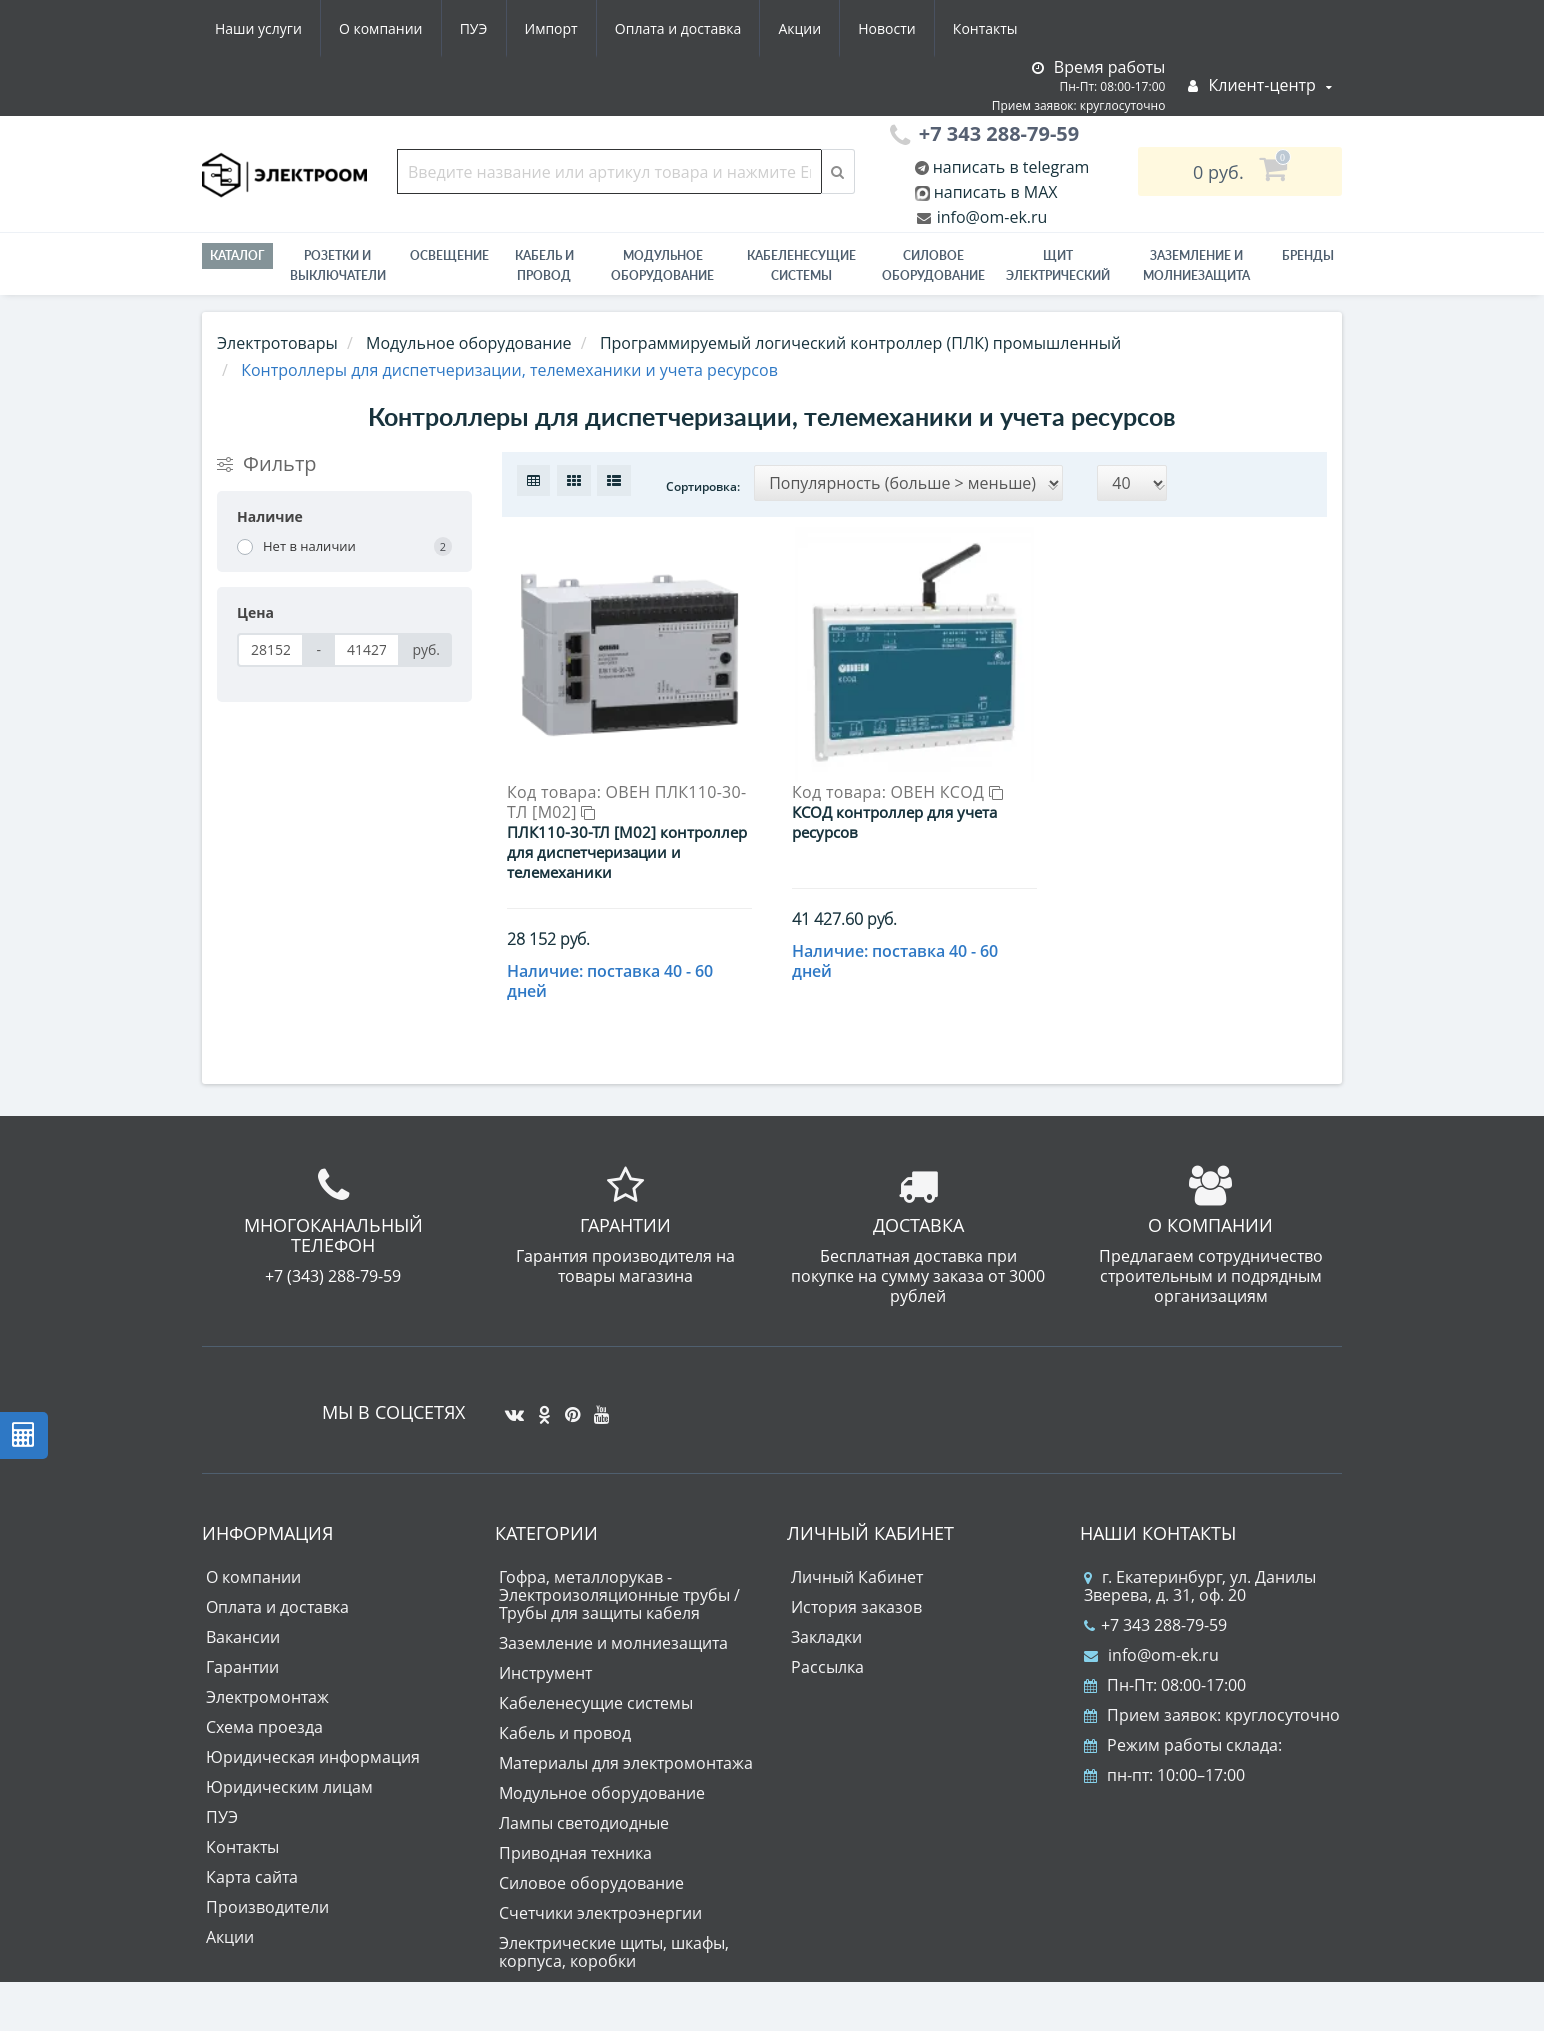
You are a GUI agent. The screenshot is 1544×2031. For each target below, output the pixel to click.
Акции (799, 28)
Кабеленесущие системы (801, 265)
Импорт (551, 28)
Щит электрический (1058, 265)
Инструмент (545, 1673)
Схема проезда (264, 1727)
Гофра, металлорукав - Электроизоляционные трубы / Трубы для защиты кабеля (619, 1595)
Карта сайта (252, 1877)
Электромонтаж (267, 1697)
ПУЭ (474, 28)
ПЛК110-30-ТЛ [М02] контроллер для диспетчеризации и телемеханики (627, 852)
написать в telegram (1009, 167)
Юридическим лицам (289, 1787)
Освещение (449, 255)
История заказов (856, 1607)
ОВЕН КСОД (947, 792)
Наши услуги (258, 28)
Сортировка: (703, 486)
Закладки (826, 1637)
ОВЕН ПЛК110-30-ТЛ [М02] (626, 802)
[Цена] (270, 650)
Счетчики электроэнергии (600, 1913)
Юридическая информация (313, 1757)
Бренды (1308, 255)
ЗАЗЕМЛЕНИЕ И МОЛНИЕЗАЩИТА (1196, 265)
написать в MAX (996, 192)
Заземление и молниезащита (613, 1643)
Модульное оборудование (662, 265)
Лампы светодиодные (584, 1823)
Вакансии (243, 1637)
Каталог (237, 255)
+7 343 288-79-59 (1155, 1625)
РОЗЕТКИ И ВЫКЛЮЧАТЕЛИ (338, 265)
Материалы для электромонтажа (626, 1763)
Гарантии (242, 1667)
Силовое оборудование (933, 265)
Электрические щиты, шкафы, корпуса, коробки (614, 1952)
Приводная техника (575, 1853)
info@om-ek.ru (990, 217)
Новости (886, 28)
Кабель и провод (544, 265)
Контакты (985, 28)
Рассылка (827, 1667)
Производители (267, 1907)
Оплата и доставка (678, 28)
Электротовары (277, 343)
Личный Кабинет (857, 1577)
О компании (381, 28)
